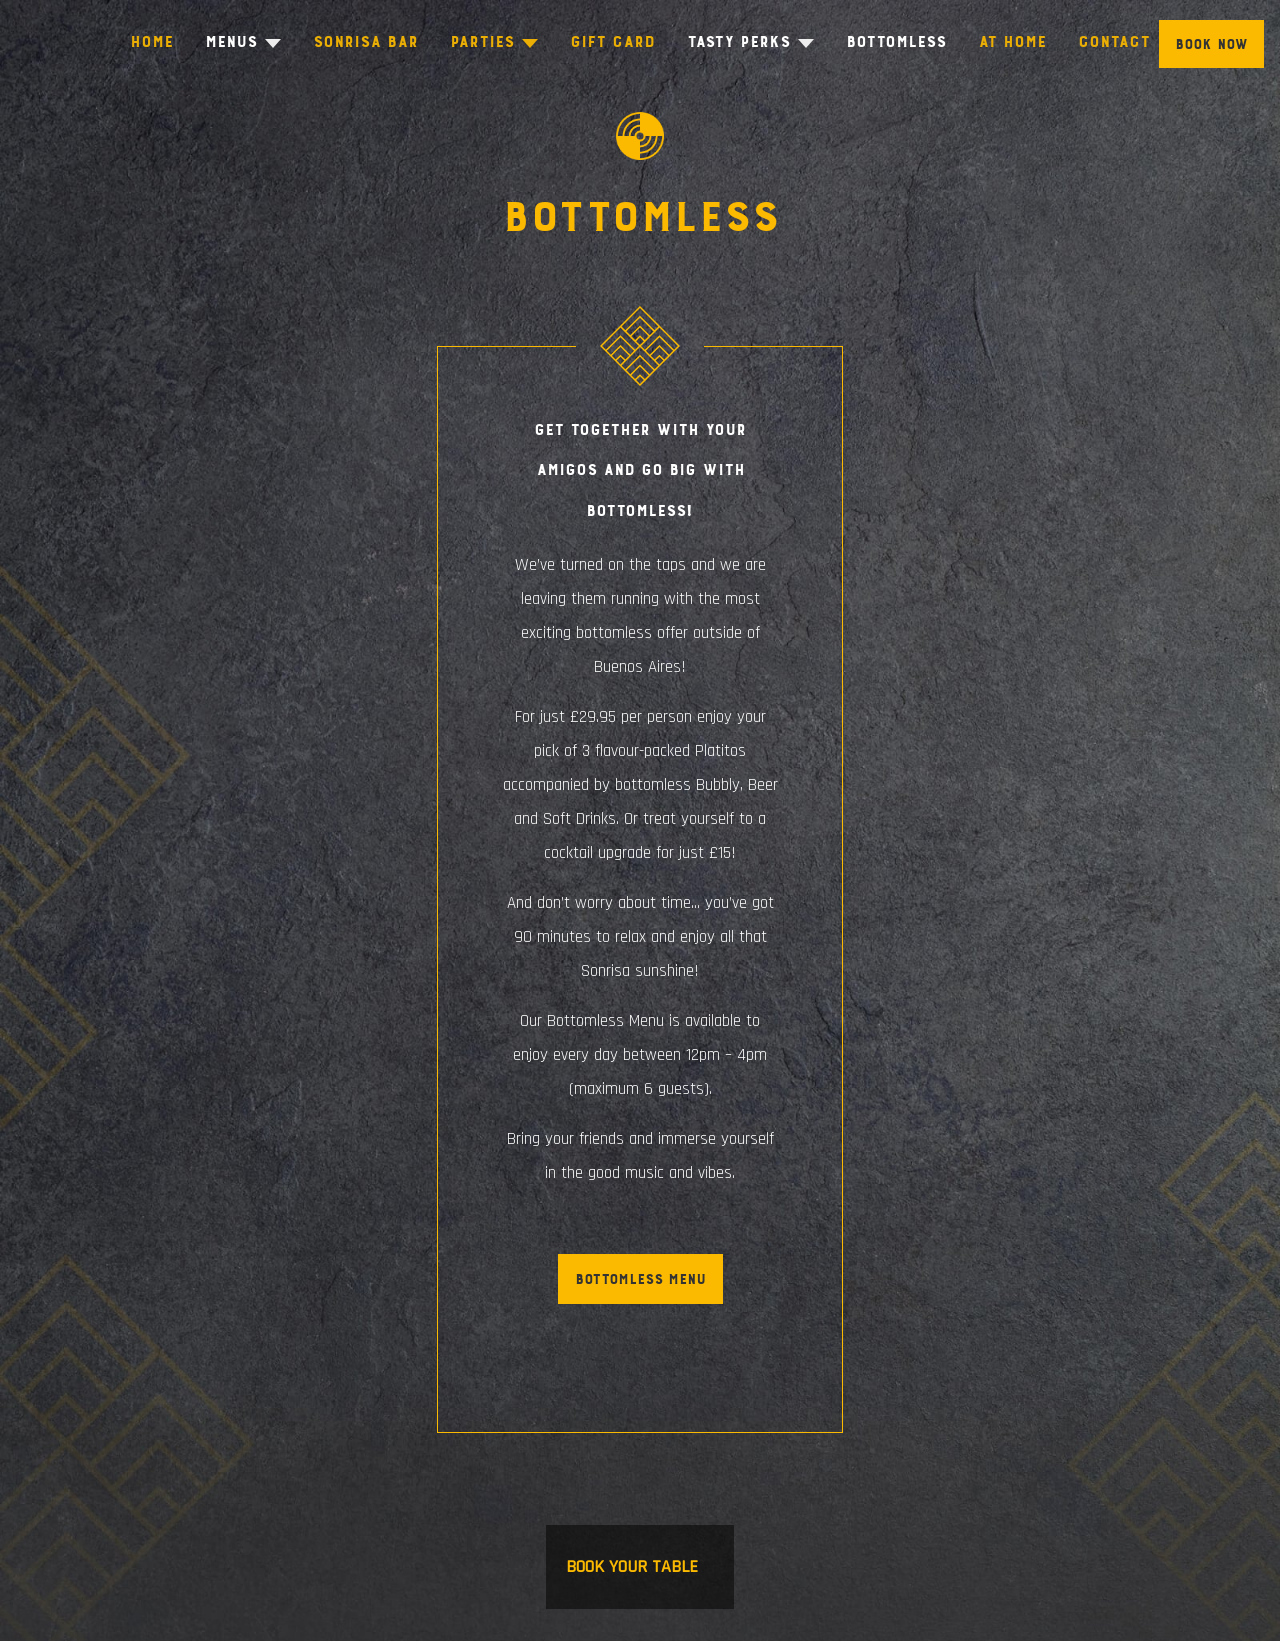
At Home (1015, 41)
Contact (1117, 41)
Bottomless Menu (640, 1279)
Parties (481, 41)
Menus (228, 41)
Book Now (1211, 44)
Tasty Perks (739, 41)
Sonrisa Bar (364, 41)
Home (148, 41)
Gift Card (613, 41)
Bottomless (899, 41)
